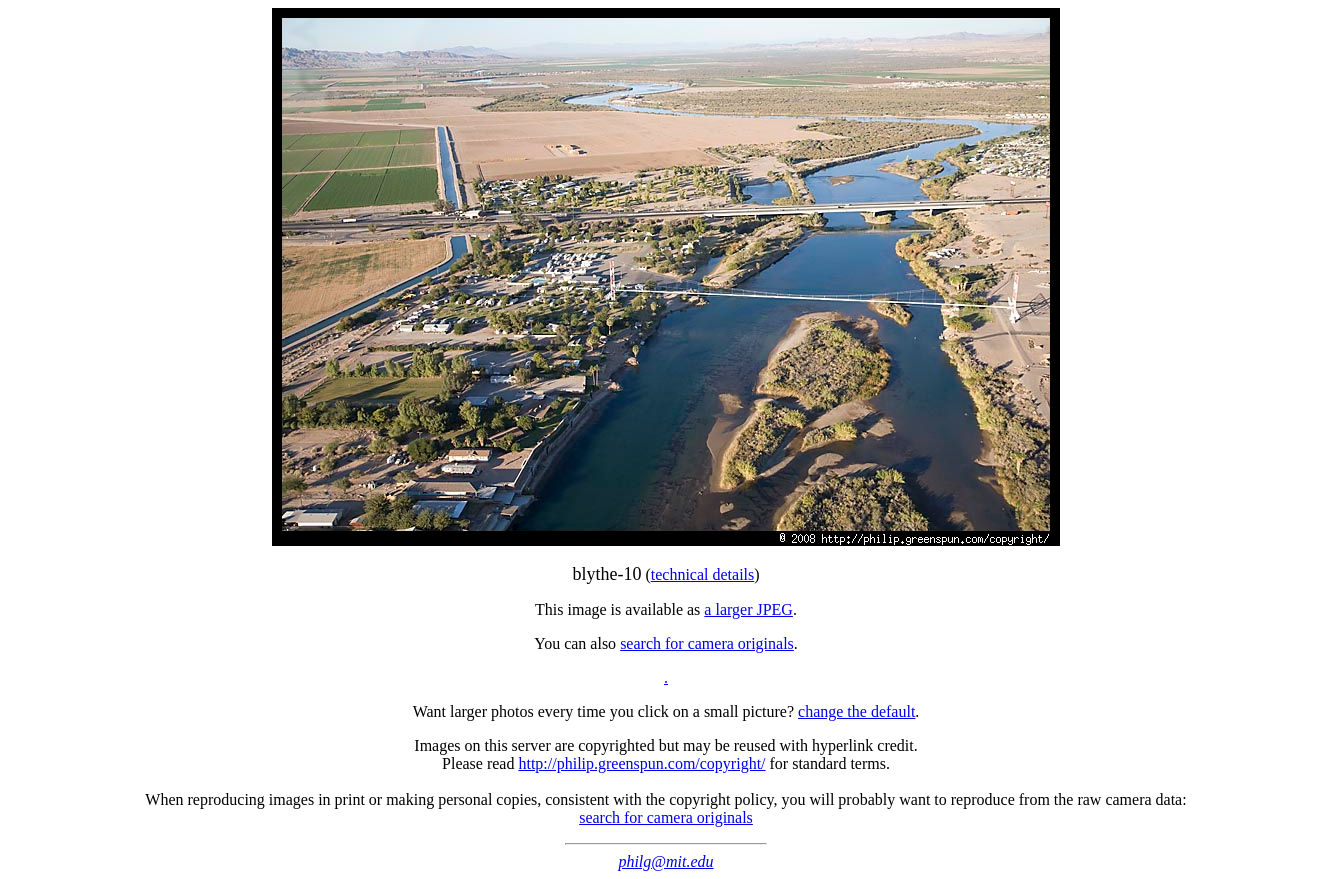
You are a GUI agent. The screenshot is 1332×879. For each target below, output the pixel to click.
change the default (856, 711)
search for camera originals (707, 643)
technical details (703, 574)
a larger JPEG (748, 609)
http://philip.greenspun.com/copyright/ (641, 763)
